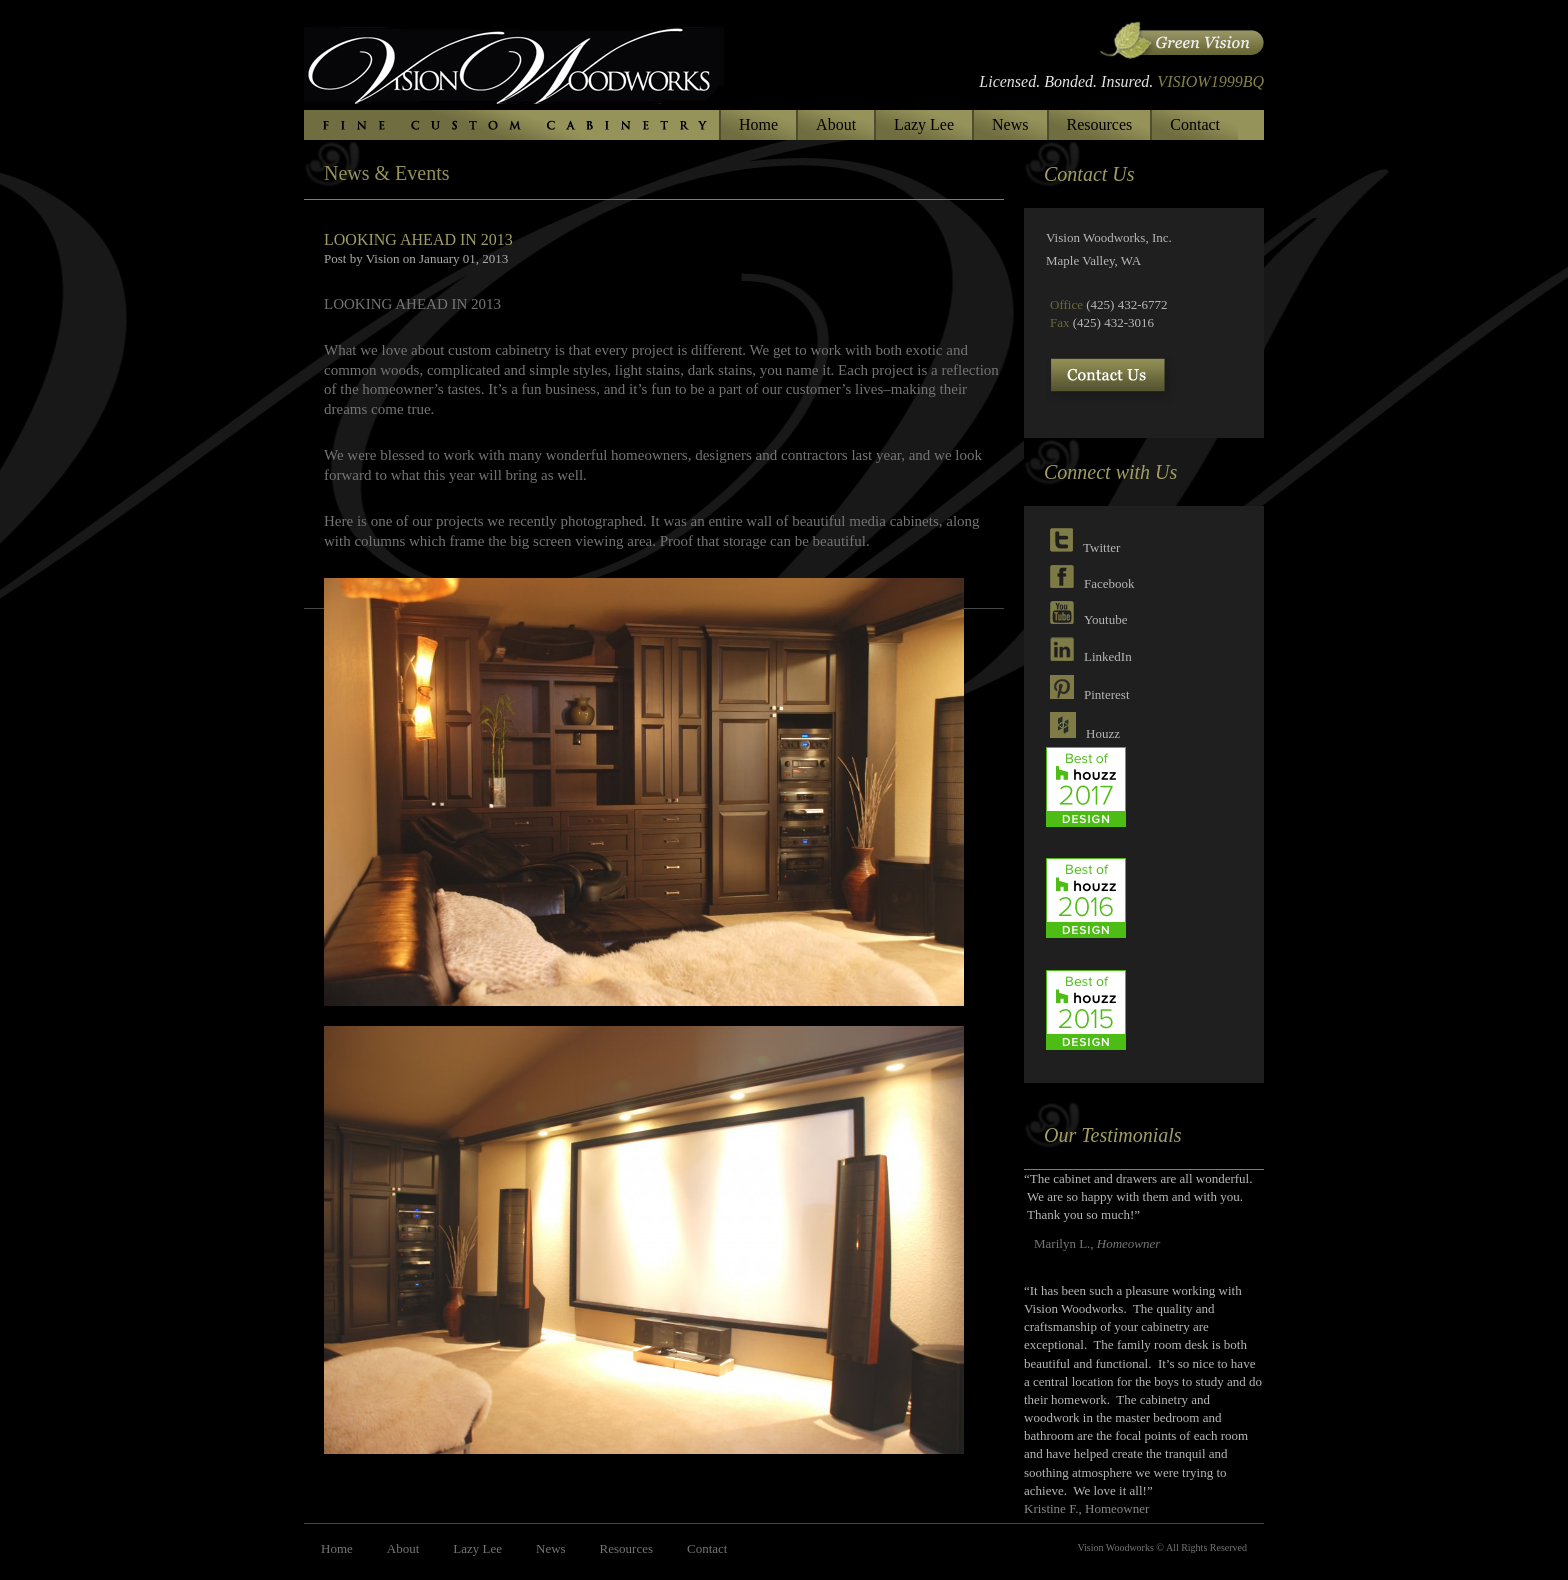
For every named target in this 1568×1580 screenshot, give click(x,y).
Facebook (1109, 583)
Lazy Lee (924, 124)
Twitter (1101, 547)
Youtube (1105, 619)
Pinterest (1107, 694)
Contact (1195, 124)
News (1010, 124)
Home (758, 124)
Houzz (1103, 733)
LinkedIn (1108, 656)
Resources (1100, 124)
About (836, 124)
